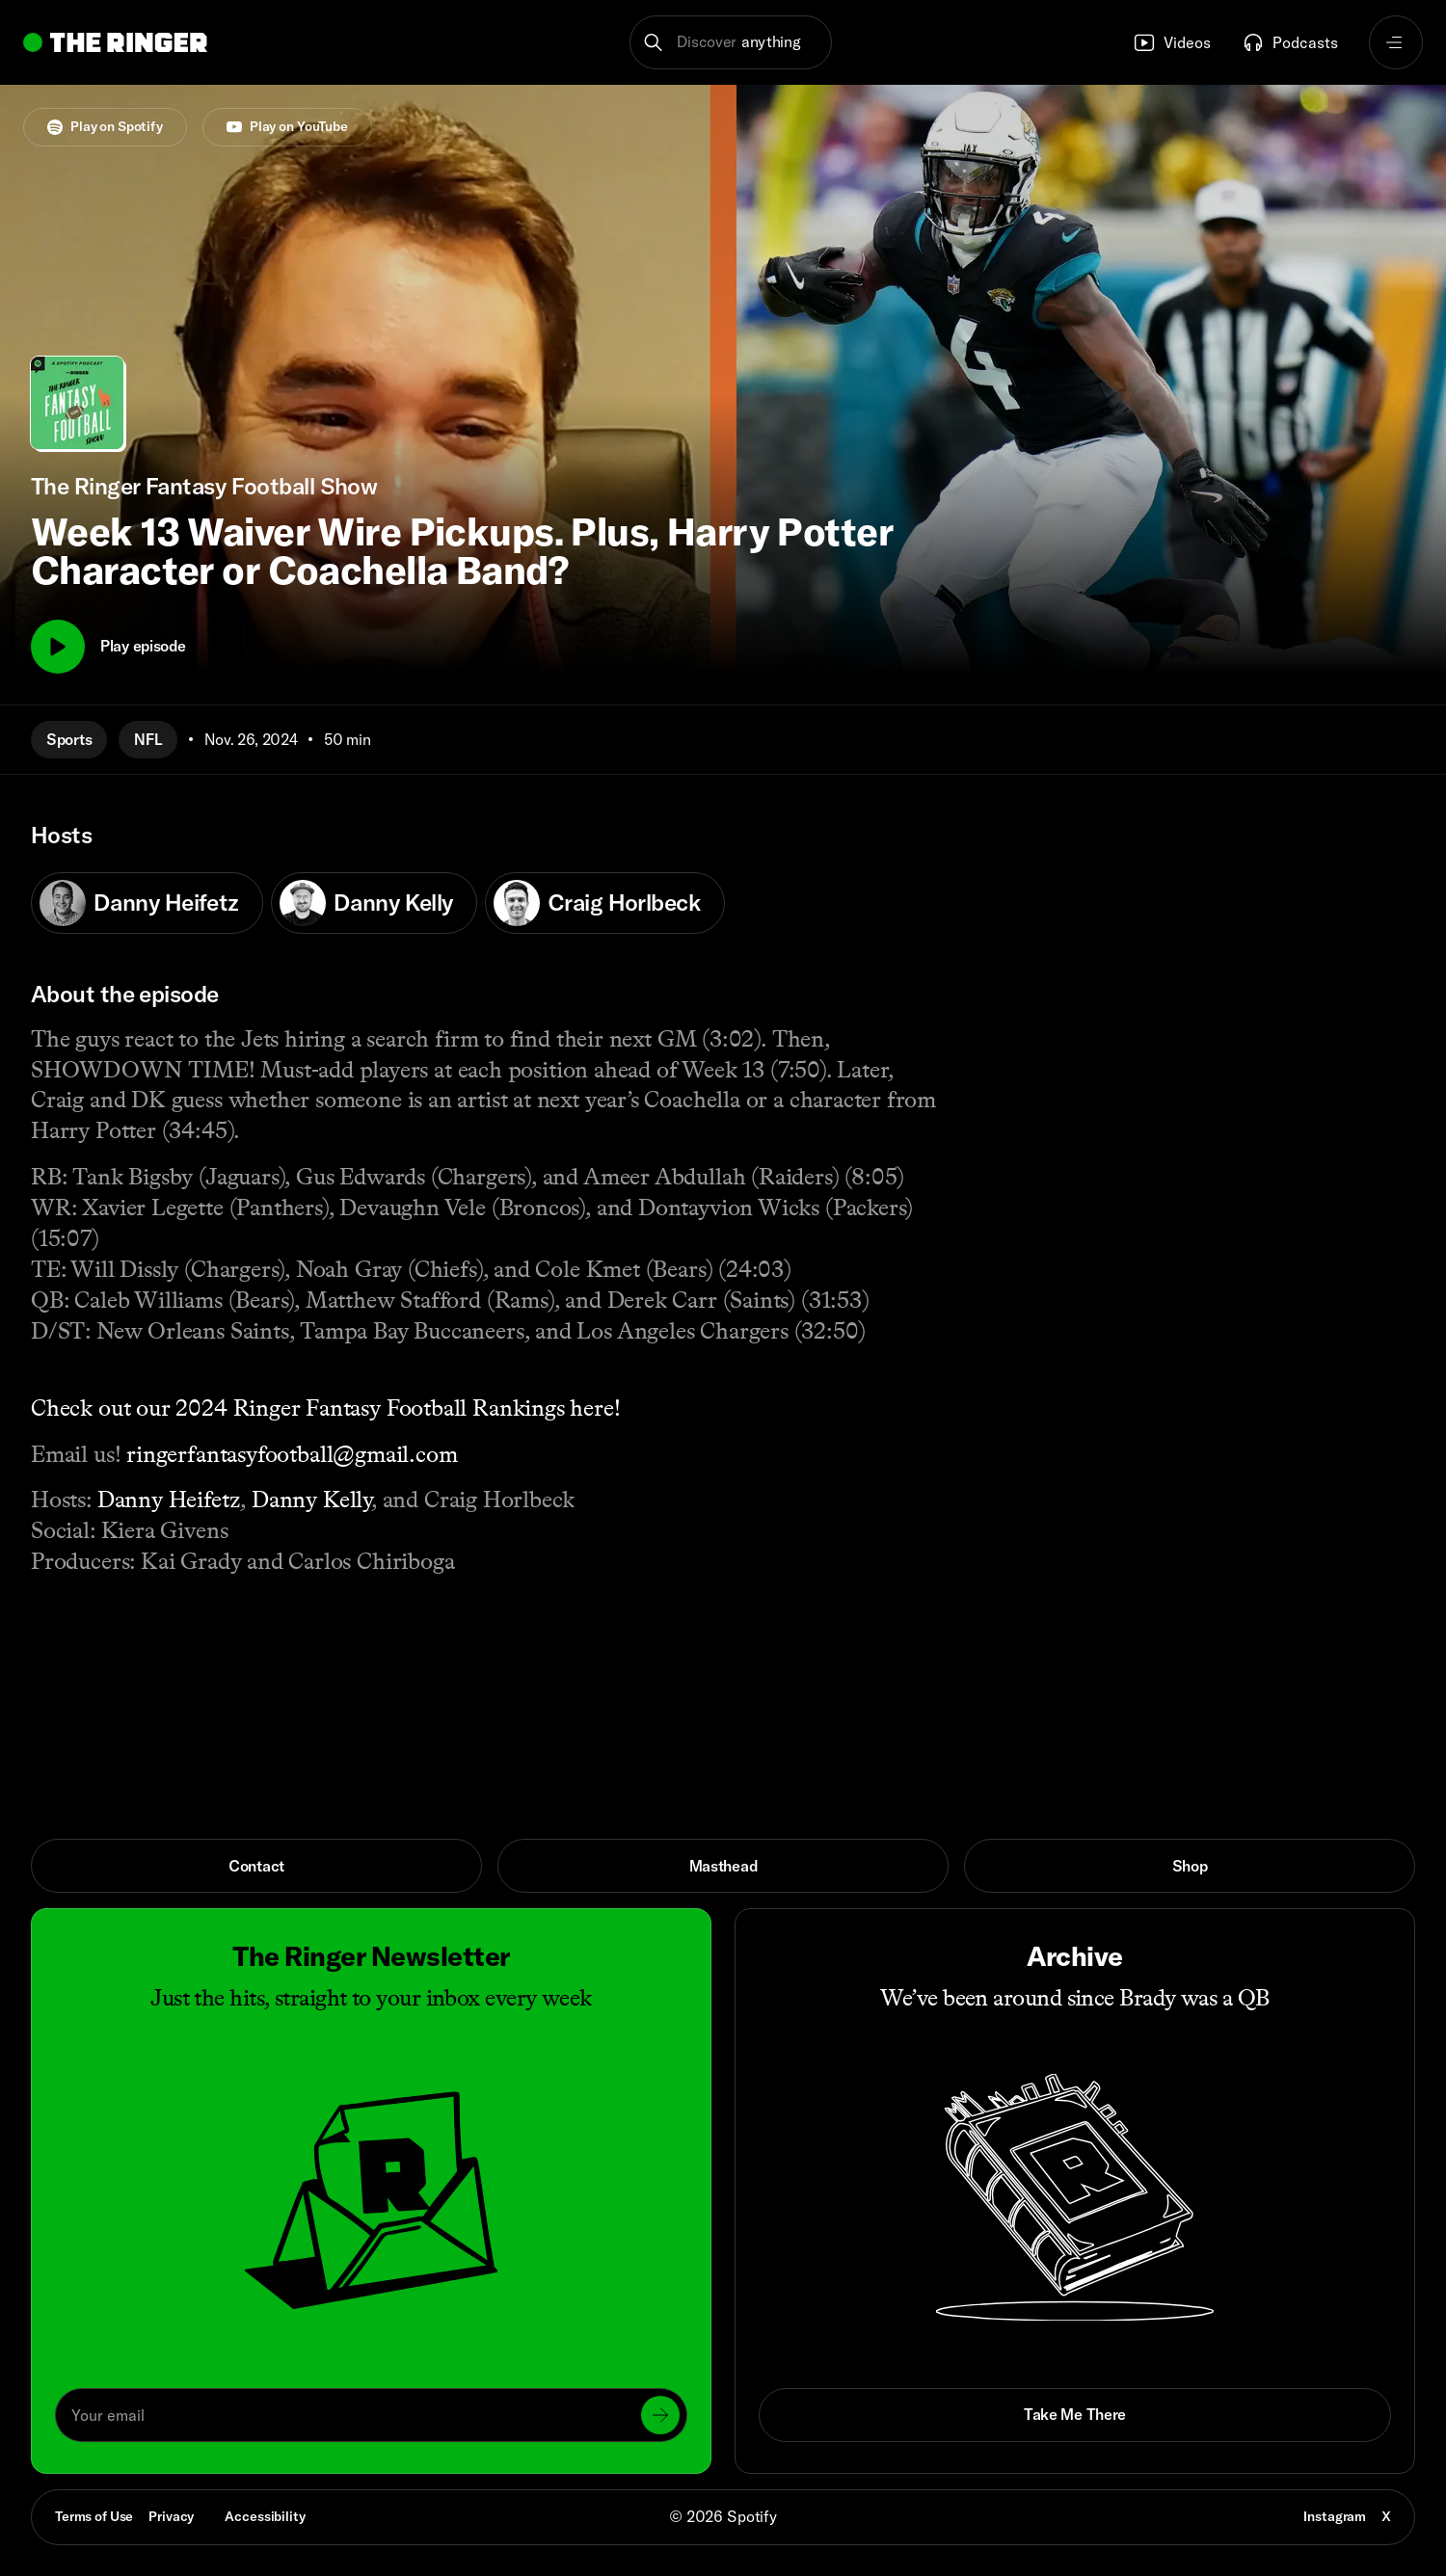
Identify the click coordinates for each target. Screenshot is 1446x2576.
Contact (256, 1865)
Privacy (171, 2516)
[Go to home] (115, 42)
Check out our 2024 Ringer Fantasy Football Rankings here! (326, 1407)
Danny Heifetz (139, 903)
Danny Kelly (366, 903)
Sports (69, 739)
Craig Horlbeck (597, 903)
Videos (1172, 42)
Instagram (1334, 2516)
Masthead (723, 1865)
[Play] (58, 647)
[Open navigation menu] (1396, 42)
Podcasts (1290, 42)
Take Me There (1075, 2414)
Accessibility (265, 2516)
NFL (148, 739)
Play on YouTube (287, 126)
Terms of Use (94, 2516)
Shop (1190, 1865)
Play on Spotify (105, 126)
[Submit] (660, 2415)
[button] (731, 42)
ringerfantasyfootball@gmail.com (291, 1454)
